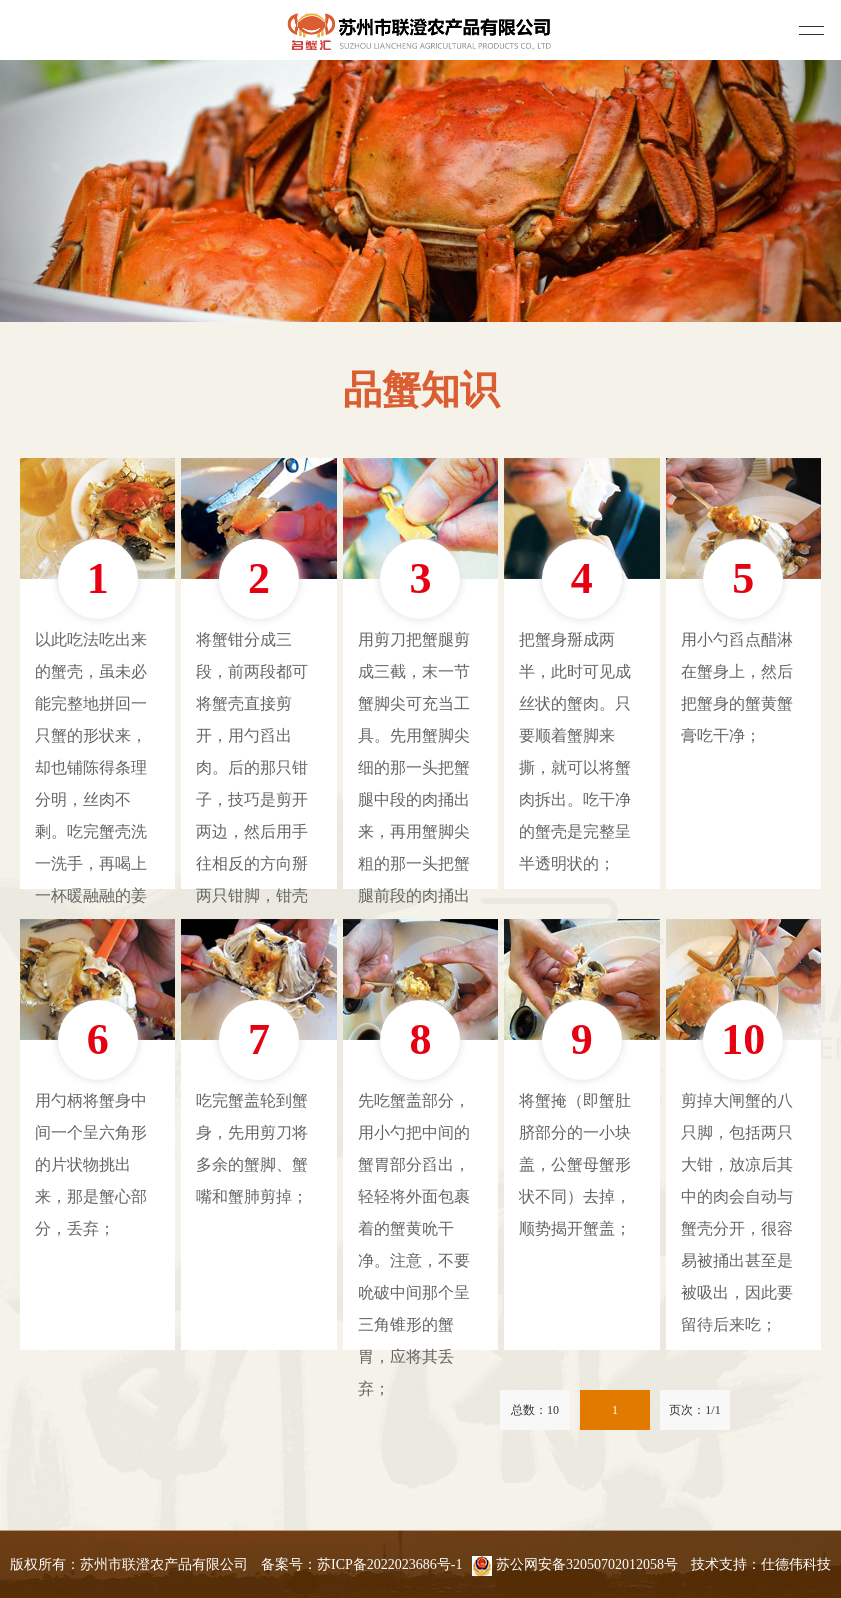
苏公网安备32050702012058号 (575, 1564)
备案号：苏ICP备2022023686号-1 (361, 1564)
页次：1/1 (694, 1410)
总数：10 (535, 1410)
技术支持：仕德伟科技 (761, 1564)
